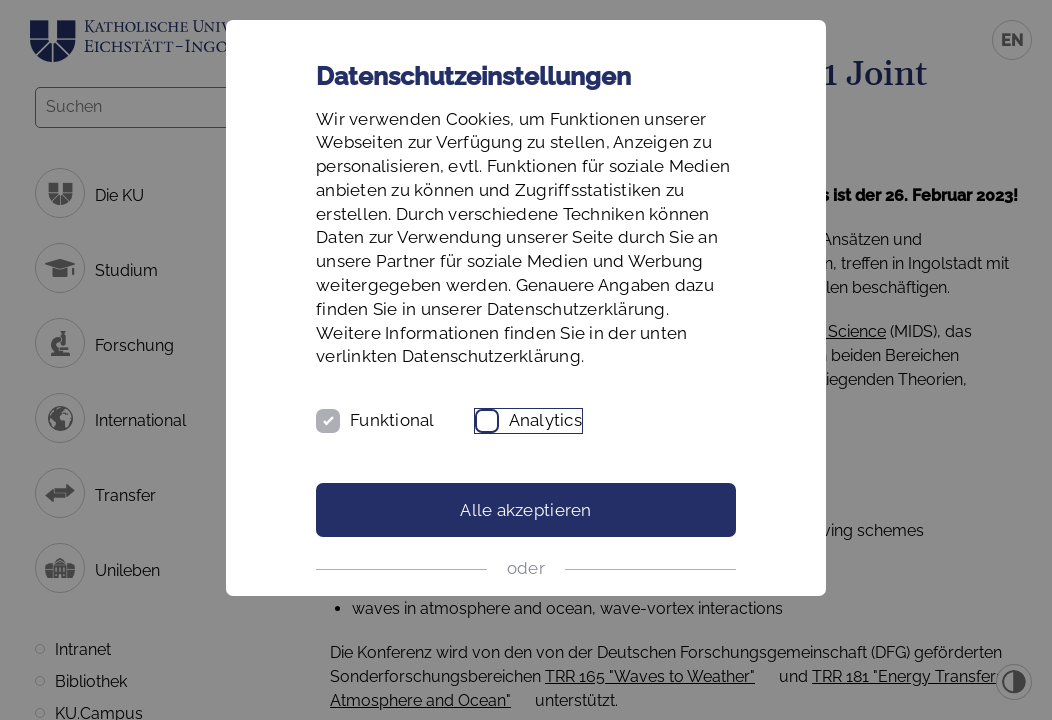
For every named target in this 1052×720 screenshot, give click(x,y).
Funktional (392, 420)
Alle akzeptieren (525, 510)
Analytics (545, 420)
